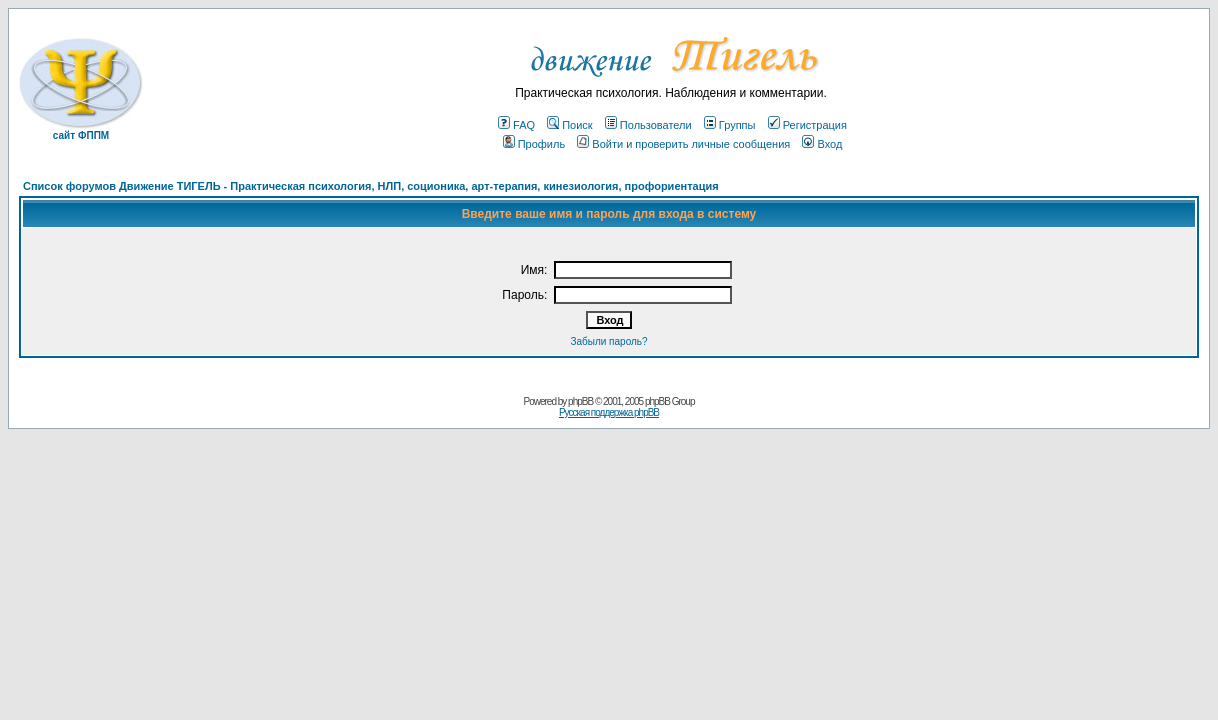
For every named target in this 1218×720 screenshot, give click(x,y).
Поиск (569, 125)
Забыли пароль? (608, 341)
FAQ (516, 125)
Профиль (534, 144)
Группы (730, 125)
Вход (822, 144)
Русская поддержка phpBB (609, 412)
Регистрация (807, 125)
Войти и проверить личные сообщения (683, 144)
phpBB (580, 401)
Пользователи (648, 125)
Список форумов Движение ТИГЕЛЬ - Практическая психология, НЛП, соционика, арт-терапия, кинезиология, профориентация (371, 186)
